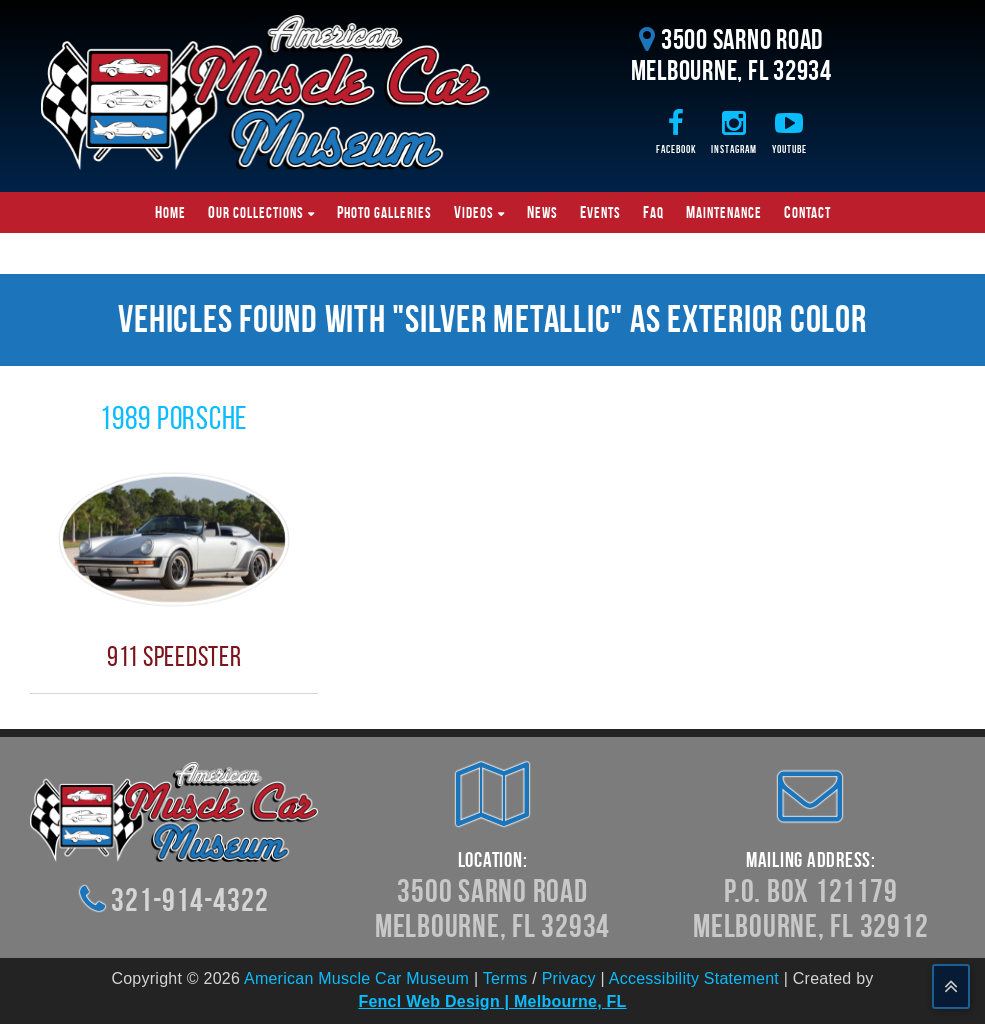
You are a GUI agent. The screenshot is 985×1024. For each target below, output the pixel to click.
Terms (505, 978)
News (542, 212)
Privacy (569, 978)
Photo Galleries (384, 212)
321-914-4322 (189, 899)
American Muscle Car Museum (356, 978)
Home (170, 212)
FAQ (653, 212)
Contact (807, 212)
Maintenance (724, 212)
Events (600, 212)
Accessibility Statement (694, 978)
